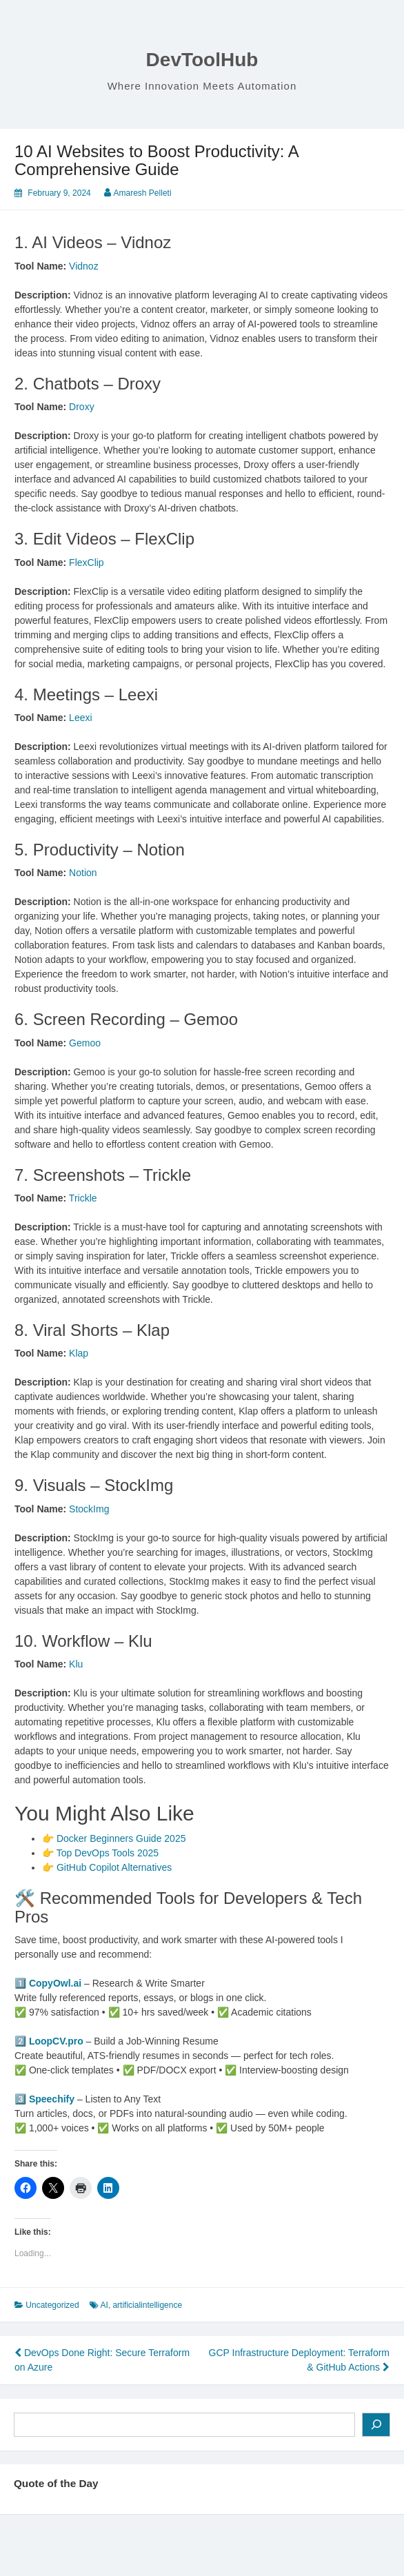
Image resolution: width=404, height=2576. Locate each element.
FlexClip (86, 562)
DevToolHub (202, 59)
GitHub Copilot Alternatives (114, 1867)
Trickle (83, 1198)
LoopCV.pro (56, 2041)
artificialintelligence (147, 2305)
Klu (76, 1664)
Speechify (51, 2099)
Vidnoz (84, 266)
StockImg (89, 1508)
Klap (78, 1353)
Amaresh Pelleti (143, 193)
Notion (83, 872)
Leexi (80, 717)
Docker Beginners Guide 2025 (121, 1838)
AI (104, 2305)
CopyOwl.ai (55, 1983)
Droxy (81, 406)
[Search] (376, 2425)
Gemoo (85, 1042)
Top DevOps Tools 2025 (108, 1852)
